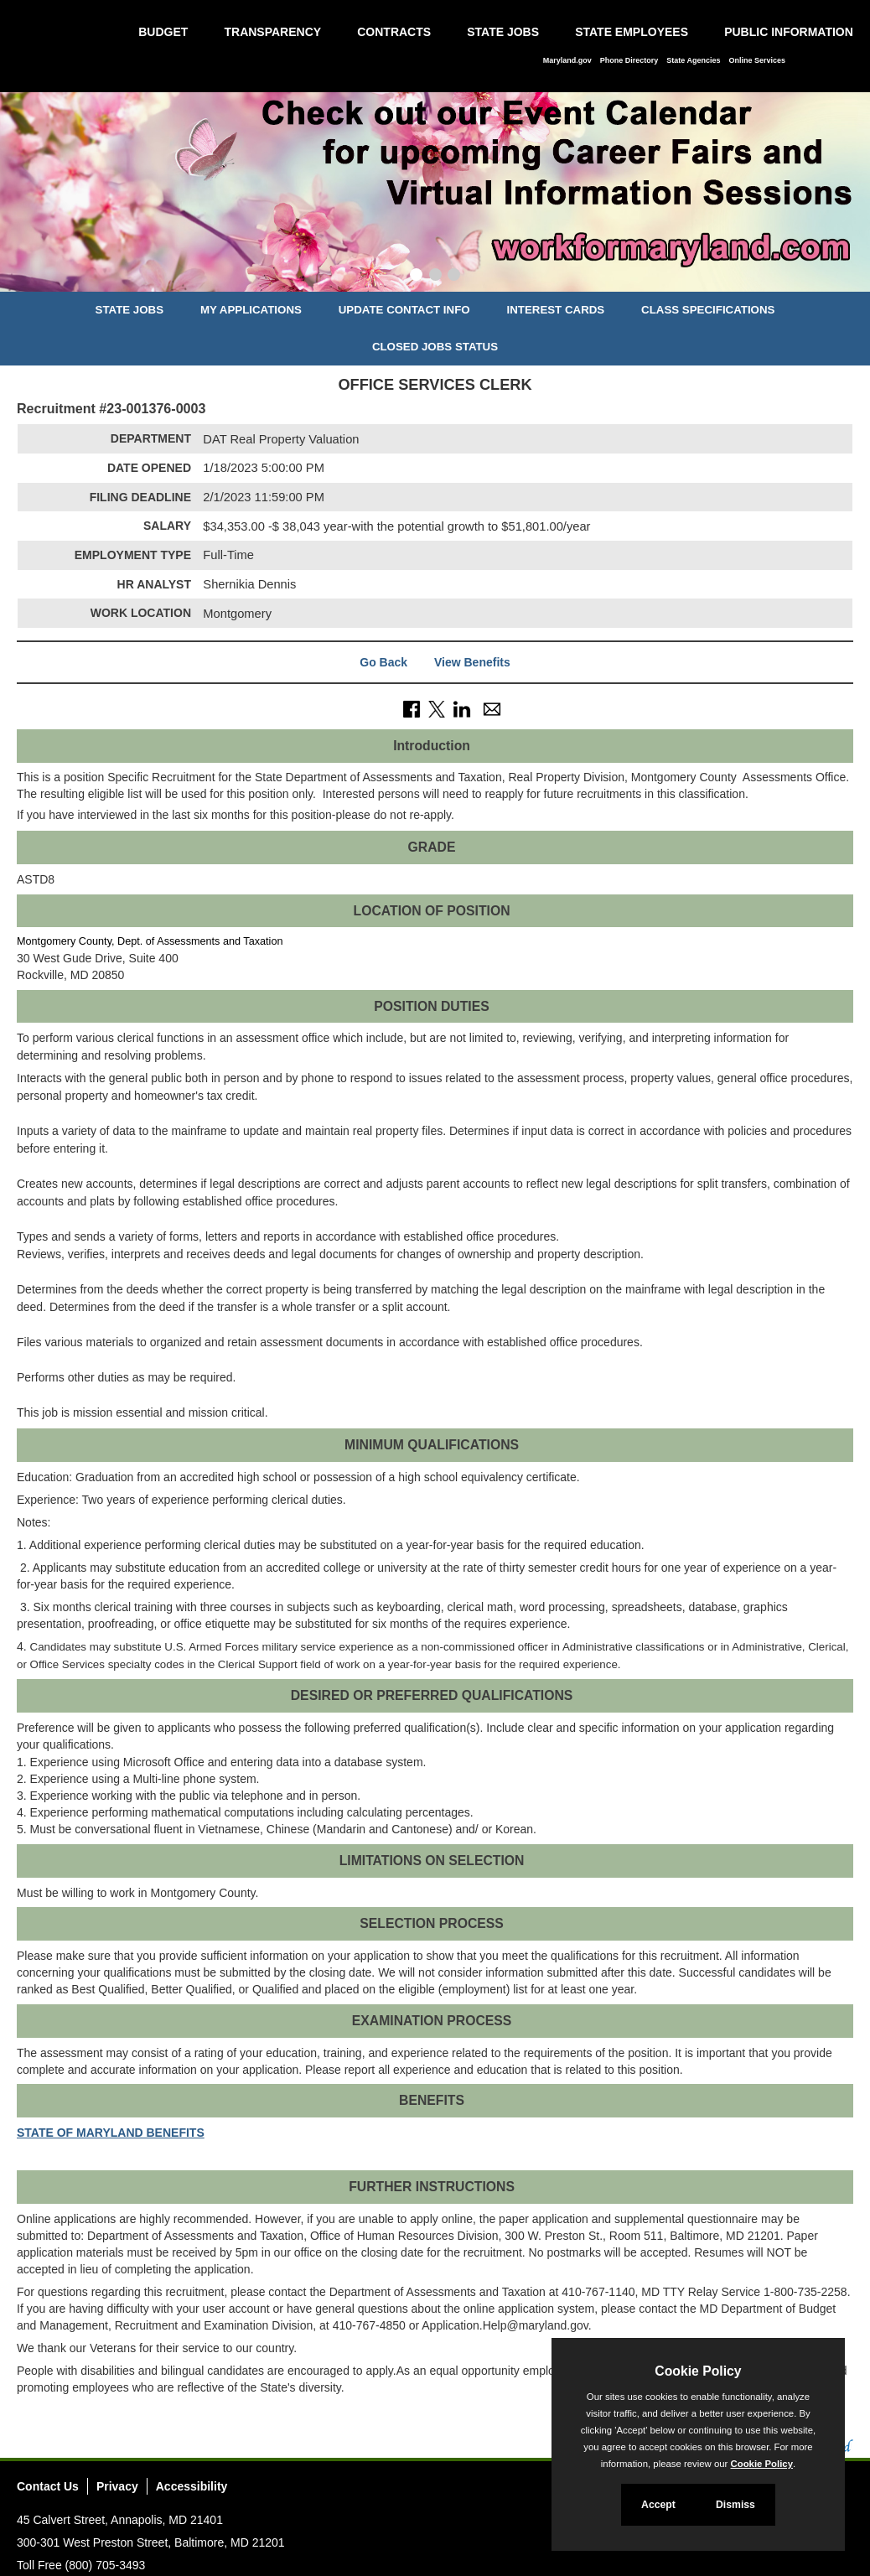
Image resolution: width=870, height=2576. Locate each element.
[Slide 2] (435, 276)
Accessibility (192, 2486)
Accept (658, 2505)
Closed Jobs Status (435, 346)
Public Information (788, 32)
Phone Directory (629, 60)
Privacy (117, 2486)
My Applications (251, 309)
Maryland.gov (567, 60)
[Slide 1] (416, 276)
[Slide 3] (454, 276)
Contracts (394, 32)
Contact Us (48, 2486)
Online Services (756, 60)
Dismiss (735, 2505)
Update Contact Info (404, 309)
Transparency (272, 32)
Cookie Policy (698, 2371)
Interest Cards (555, 309)
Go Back (383, 662)
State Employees (631, 32)
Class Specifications (707, 309)
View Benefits (472, 662)
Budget (163, 32)
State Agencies (693, 60)
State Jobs (503, 32)
